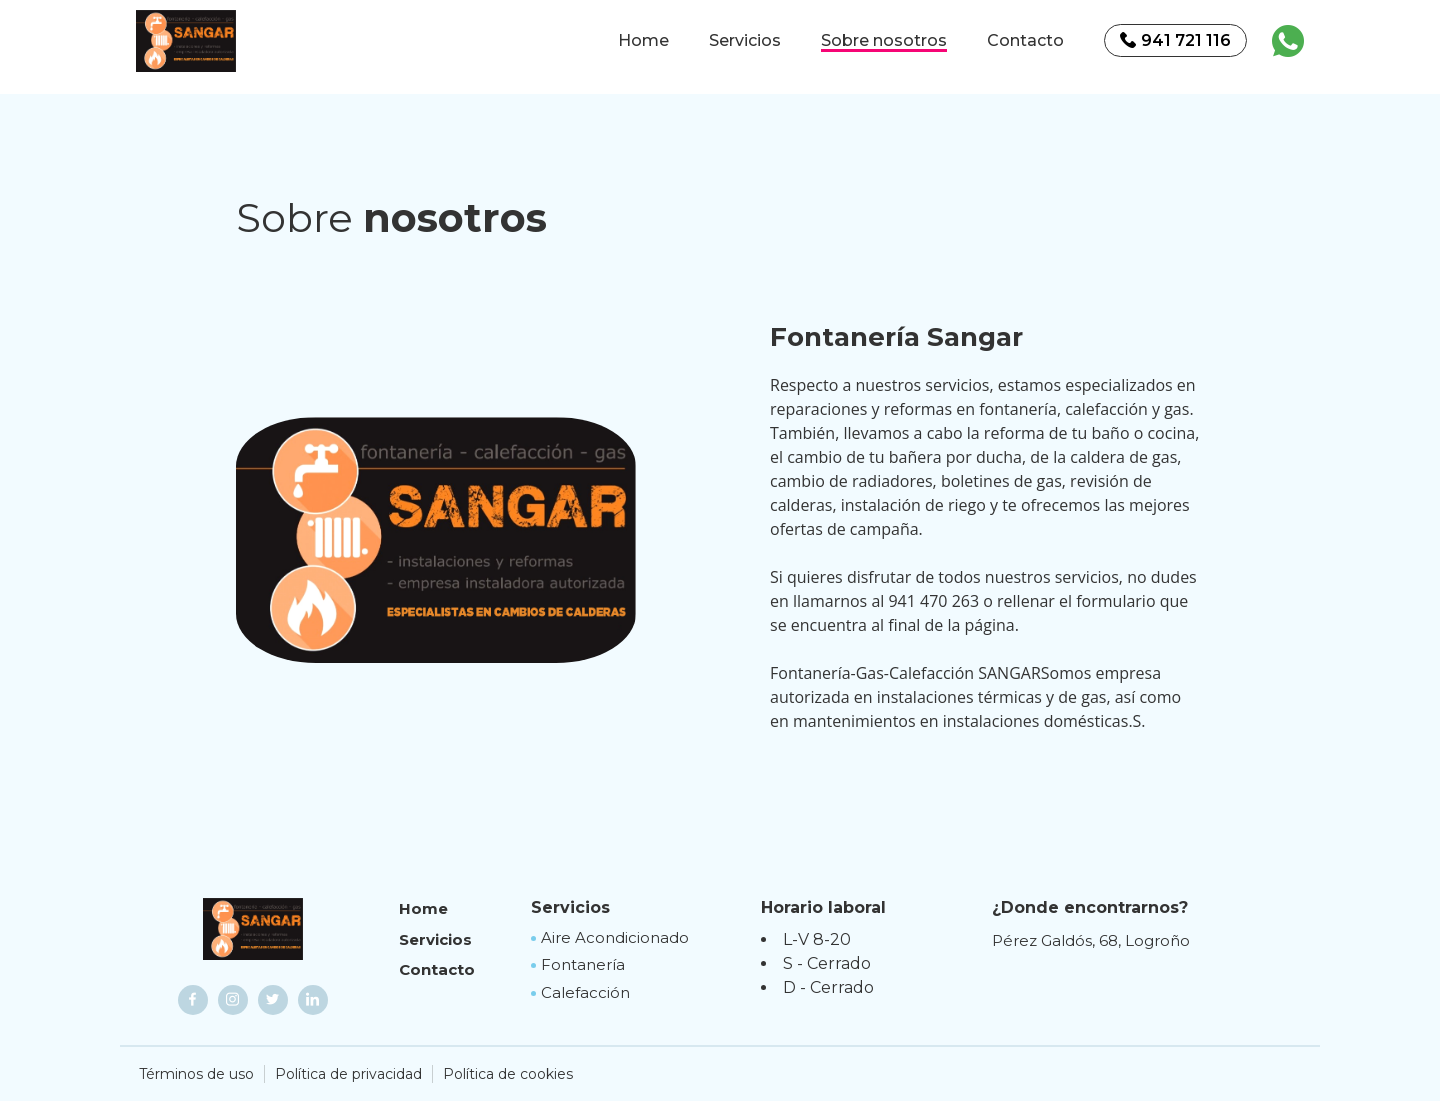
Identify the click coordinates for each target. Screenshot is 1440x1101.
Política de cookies (508, 1074)
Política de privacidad (348, 1074)
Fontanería (583, 964)
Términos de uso (196, 1074)
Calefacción (585, 992)
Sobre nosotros (884, 40)
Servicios (745, 40)
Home (643, 40)
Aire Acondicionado (615, 937)
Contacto (1025, 40)
